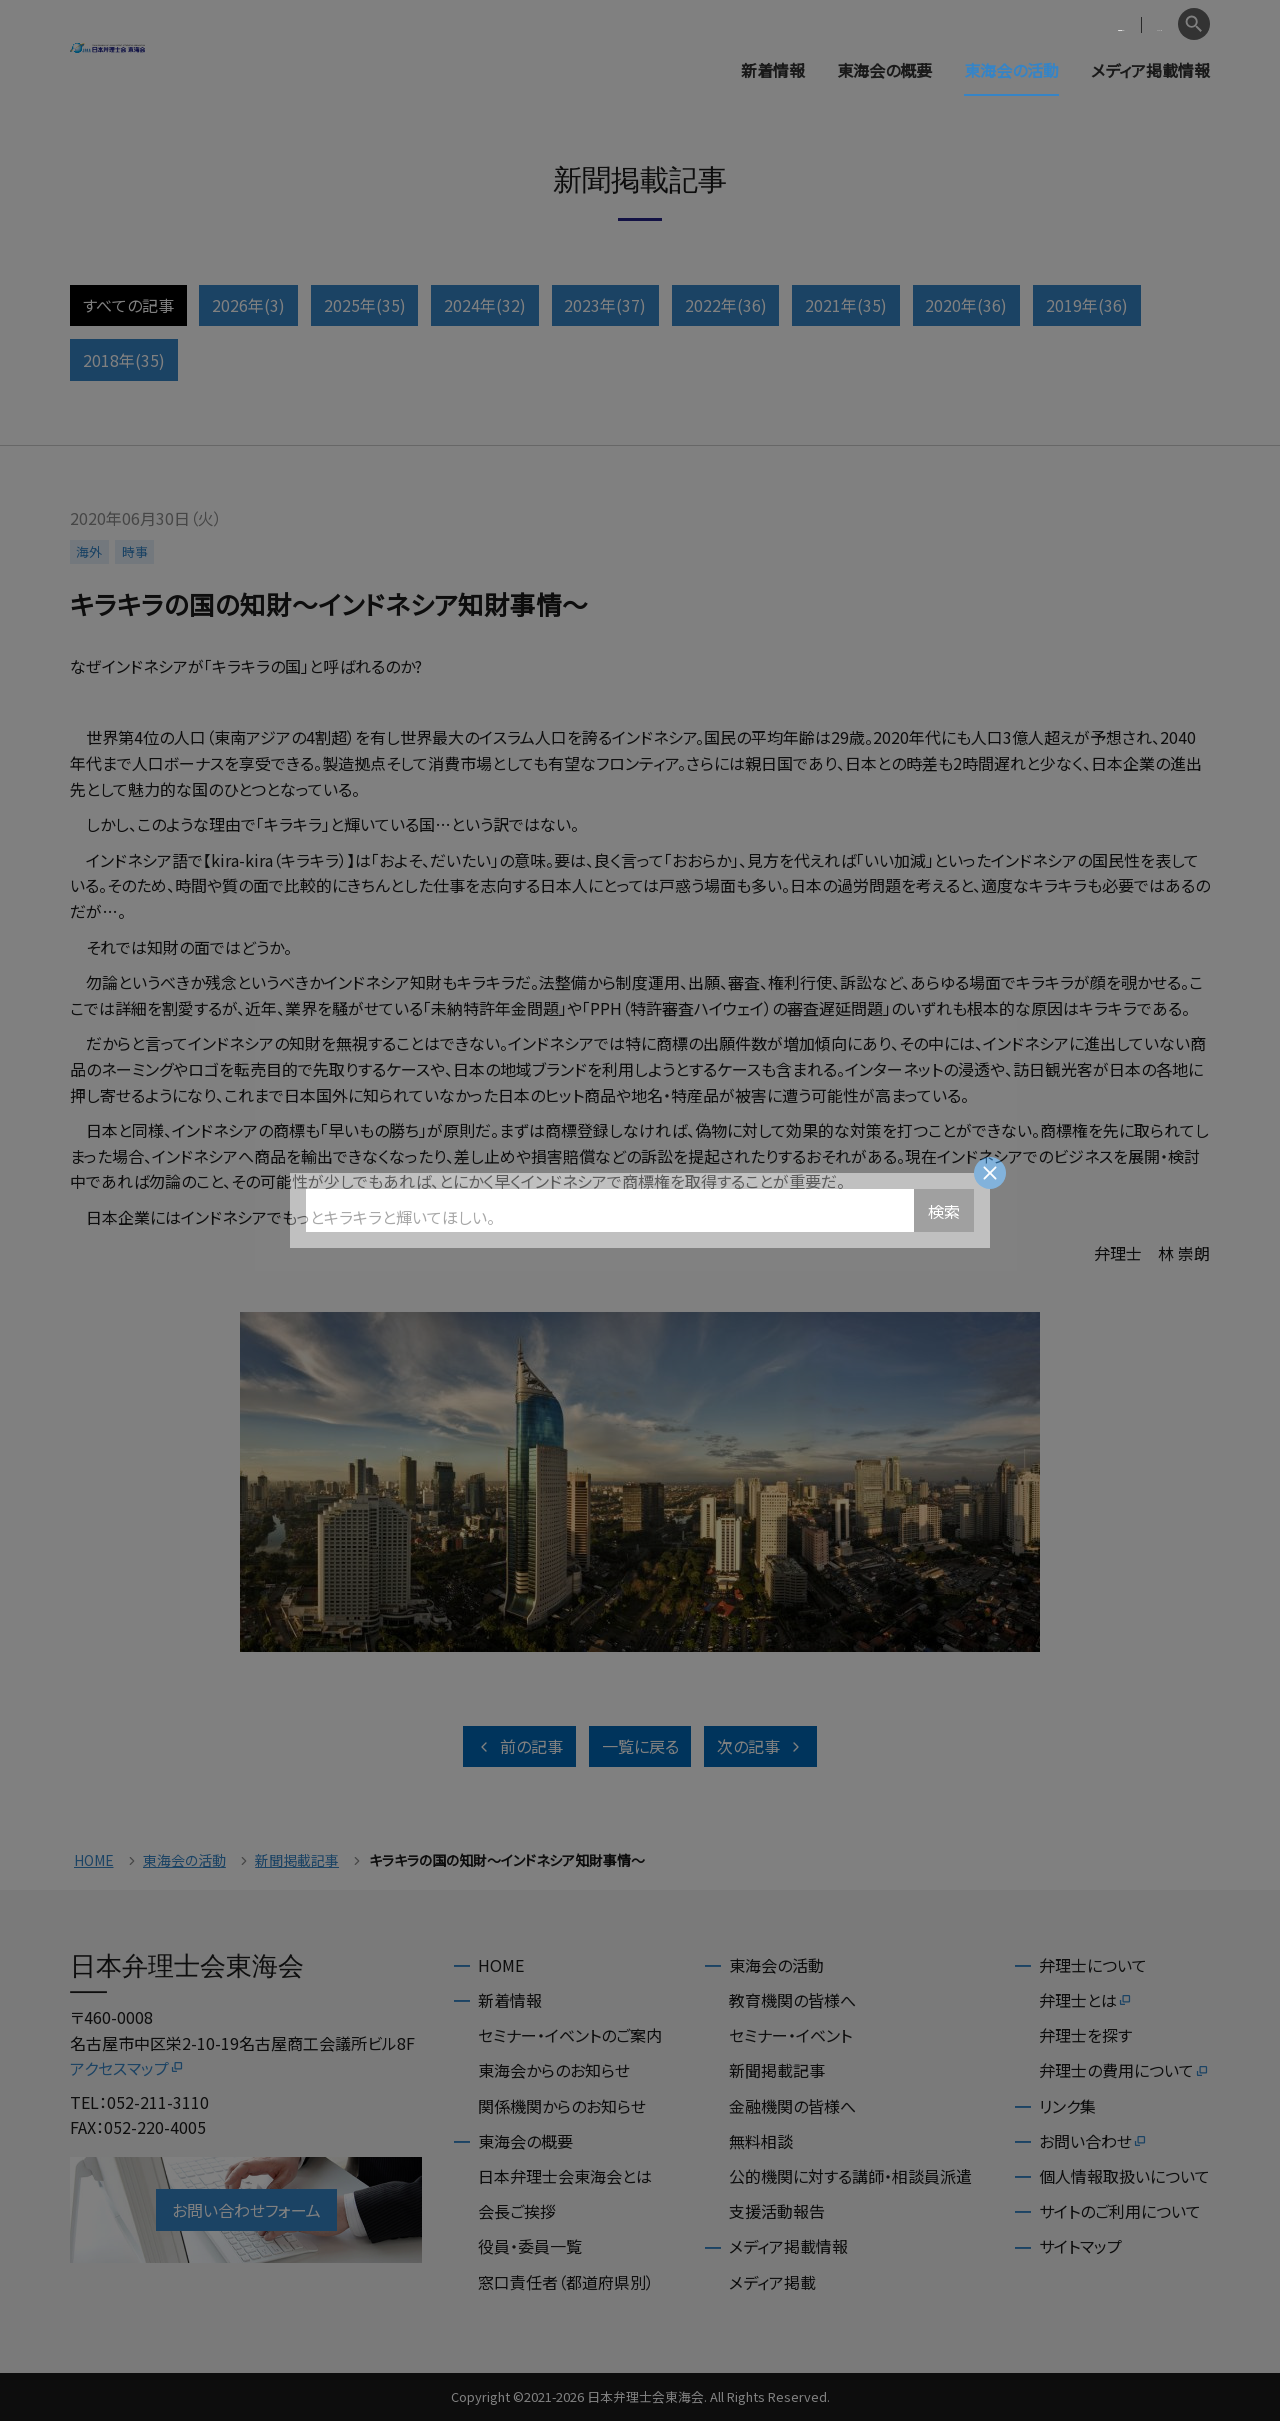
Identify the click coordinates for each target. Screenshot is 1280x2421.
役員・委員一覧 (530, 2246)
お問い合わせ (1093, 2141)
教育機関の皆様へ (792, 2000)
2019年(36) (1087, 305)
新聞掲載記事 (297, 1860)
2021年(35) (846, 305)
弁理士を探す (1085, 2035)
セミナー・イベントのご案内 (570, 2035)
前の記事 (519, 1746)
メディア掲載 (772, 2282)
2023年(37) (605, 305)
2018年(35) (124, 360)
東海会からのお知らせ (554, 2070)
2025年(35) (365, 305)
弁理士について (1093, 1965)
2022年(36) (726, 305)
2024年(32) (485, 305)
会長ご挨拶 (517, 2211)
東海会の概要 (884, 70)
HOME (94, 1860)
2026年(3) (248, 305)
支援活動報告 (777, 2211)
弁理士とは (1086, 2000)
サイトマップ (1080, 2246)
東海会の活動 (1011, 70)
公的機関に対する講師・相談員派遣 (850, 2176)
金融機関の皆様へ (792, 2106)
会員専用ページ (1042, 24)
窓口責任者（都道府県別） (566, 2282)
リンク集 (1067, 2106)
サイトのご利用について (1120, 2211)
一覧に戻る (640, 1746)
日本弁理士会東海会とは (565, 2176)
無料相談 (761, 2141)
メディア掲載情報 (1150, 70)
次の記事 (760, 1746)
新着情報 (773, 70)
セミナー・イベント (790, 2035)
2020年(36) (966, 305)
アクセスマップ (127, 2068)
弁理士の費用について (1124, 2070)
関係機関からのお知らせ (562, 2106)
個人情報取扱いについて (1124, 2176)
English (1141, 24)
